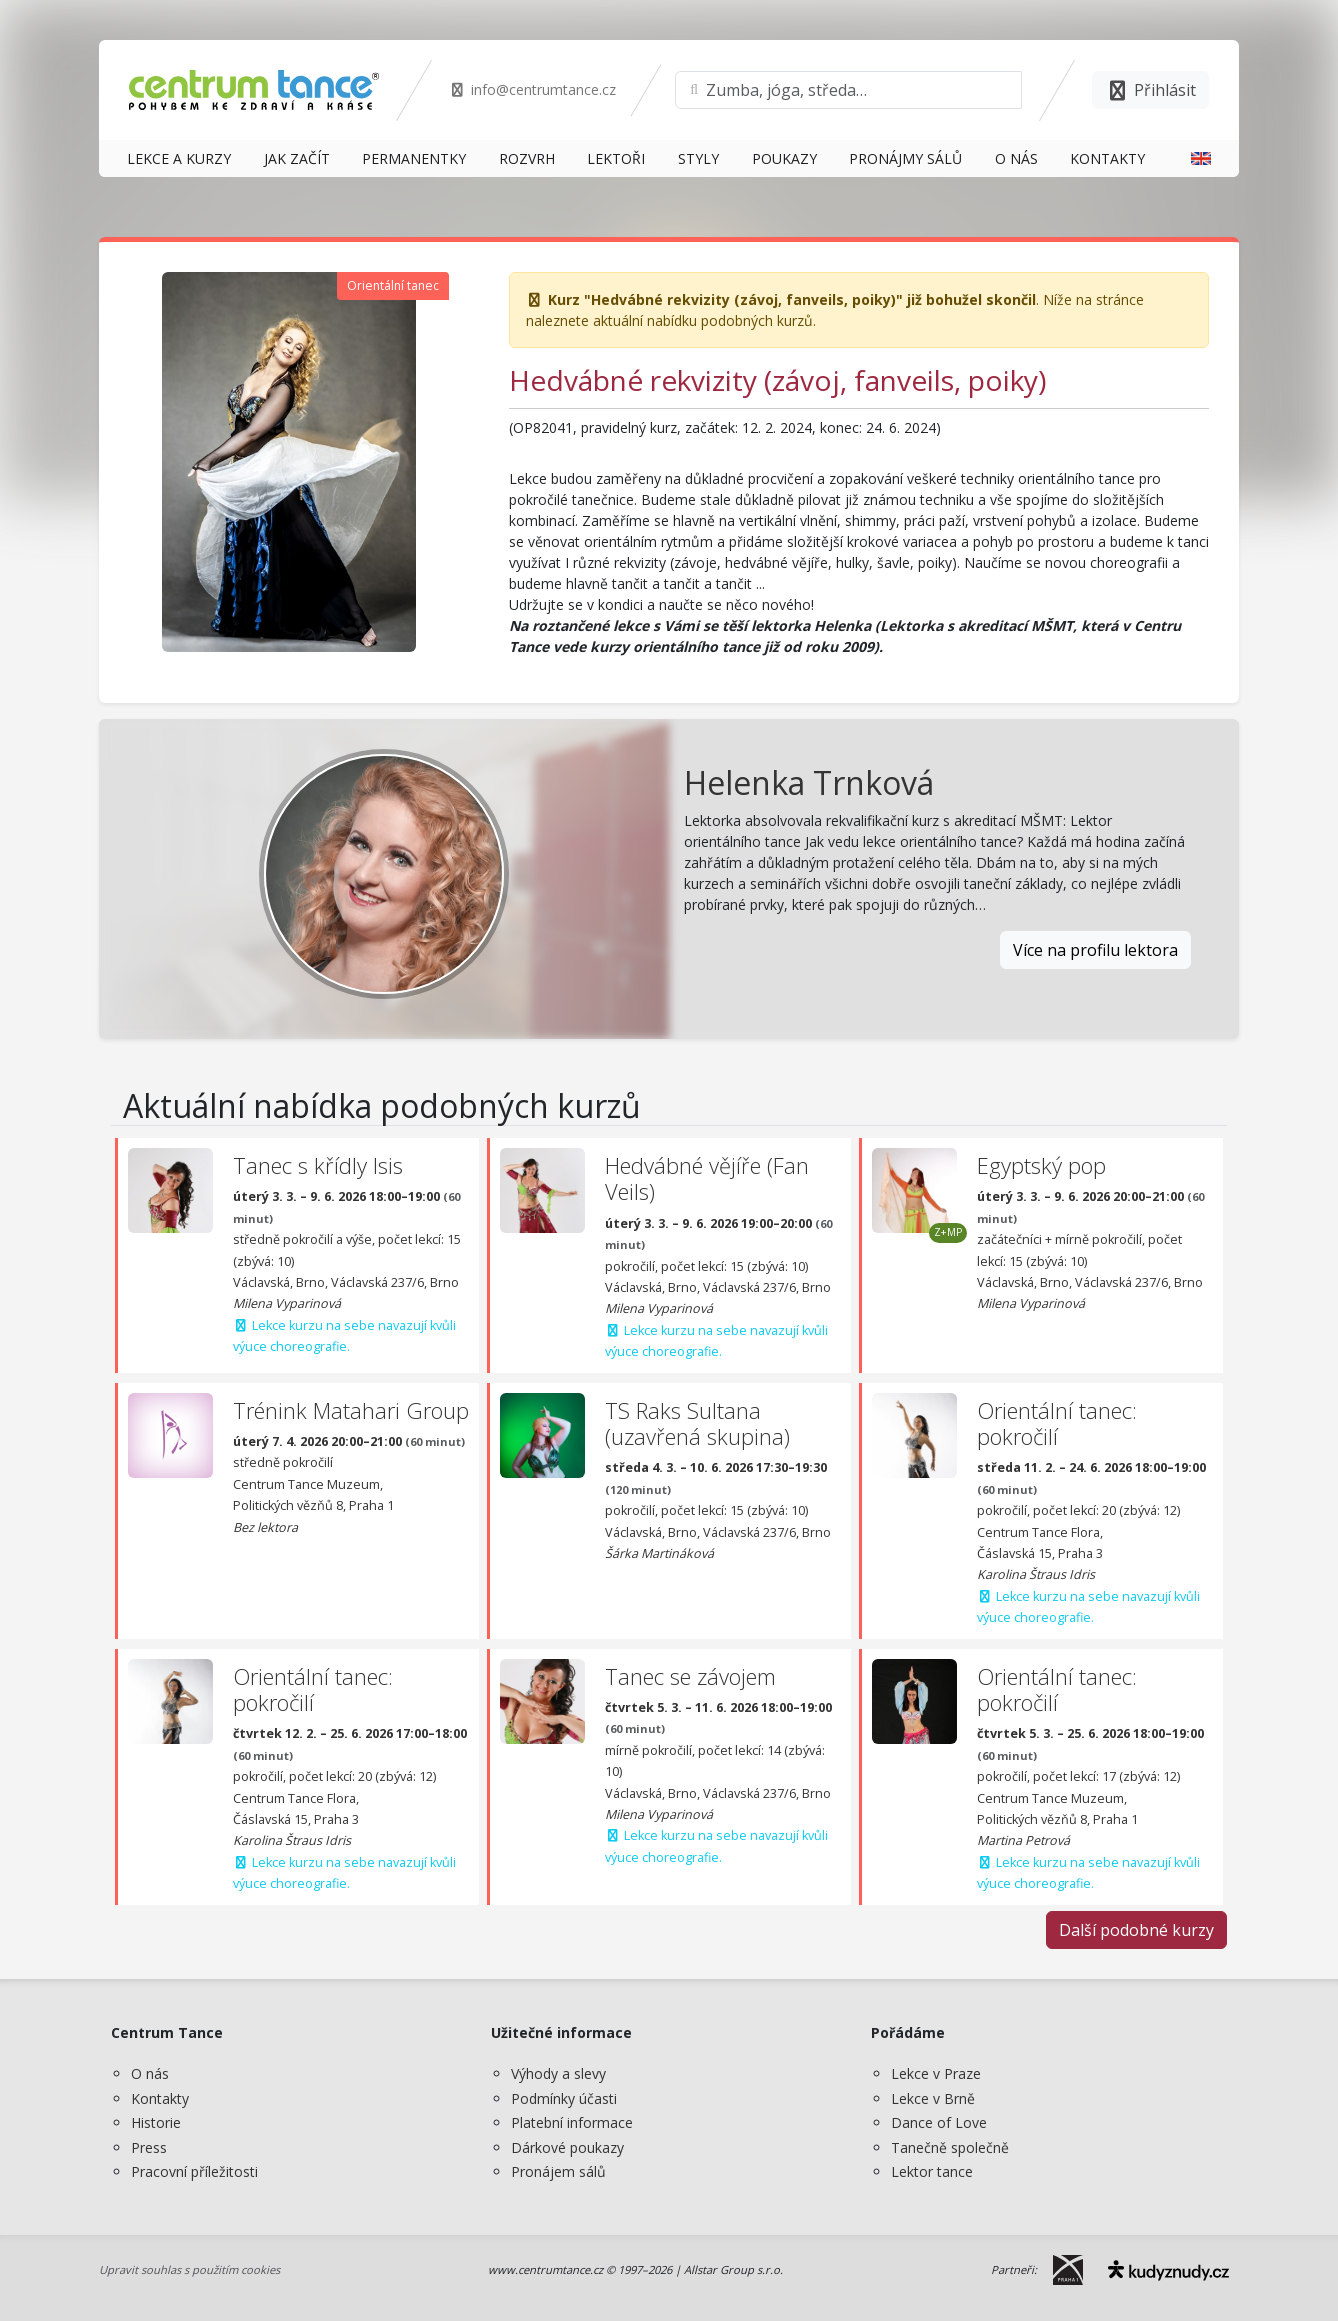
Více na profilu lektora (1095, 950)
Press (149, 2147)
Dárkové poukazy (567, 2147)
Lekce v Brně (933, 2098)
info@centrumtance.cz (532, 89)
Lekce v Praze (936, 2073)
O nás (150, 2073)
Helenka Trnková (809, 782)
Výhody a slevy (558, 2073)
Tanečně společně (950, 2147)
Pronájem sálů (558, 2171)
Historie (156, 2122)
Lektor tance (932, 2171)
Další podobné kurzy (1136, 1930)
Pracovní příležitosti (194, 2171)
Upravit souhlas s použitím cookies (189, 2269)
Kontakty (160, 2098)
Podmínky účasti (564, 2098)
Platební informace (572, 2122)
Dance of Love (939, 2122)
